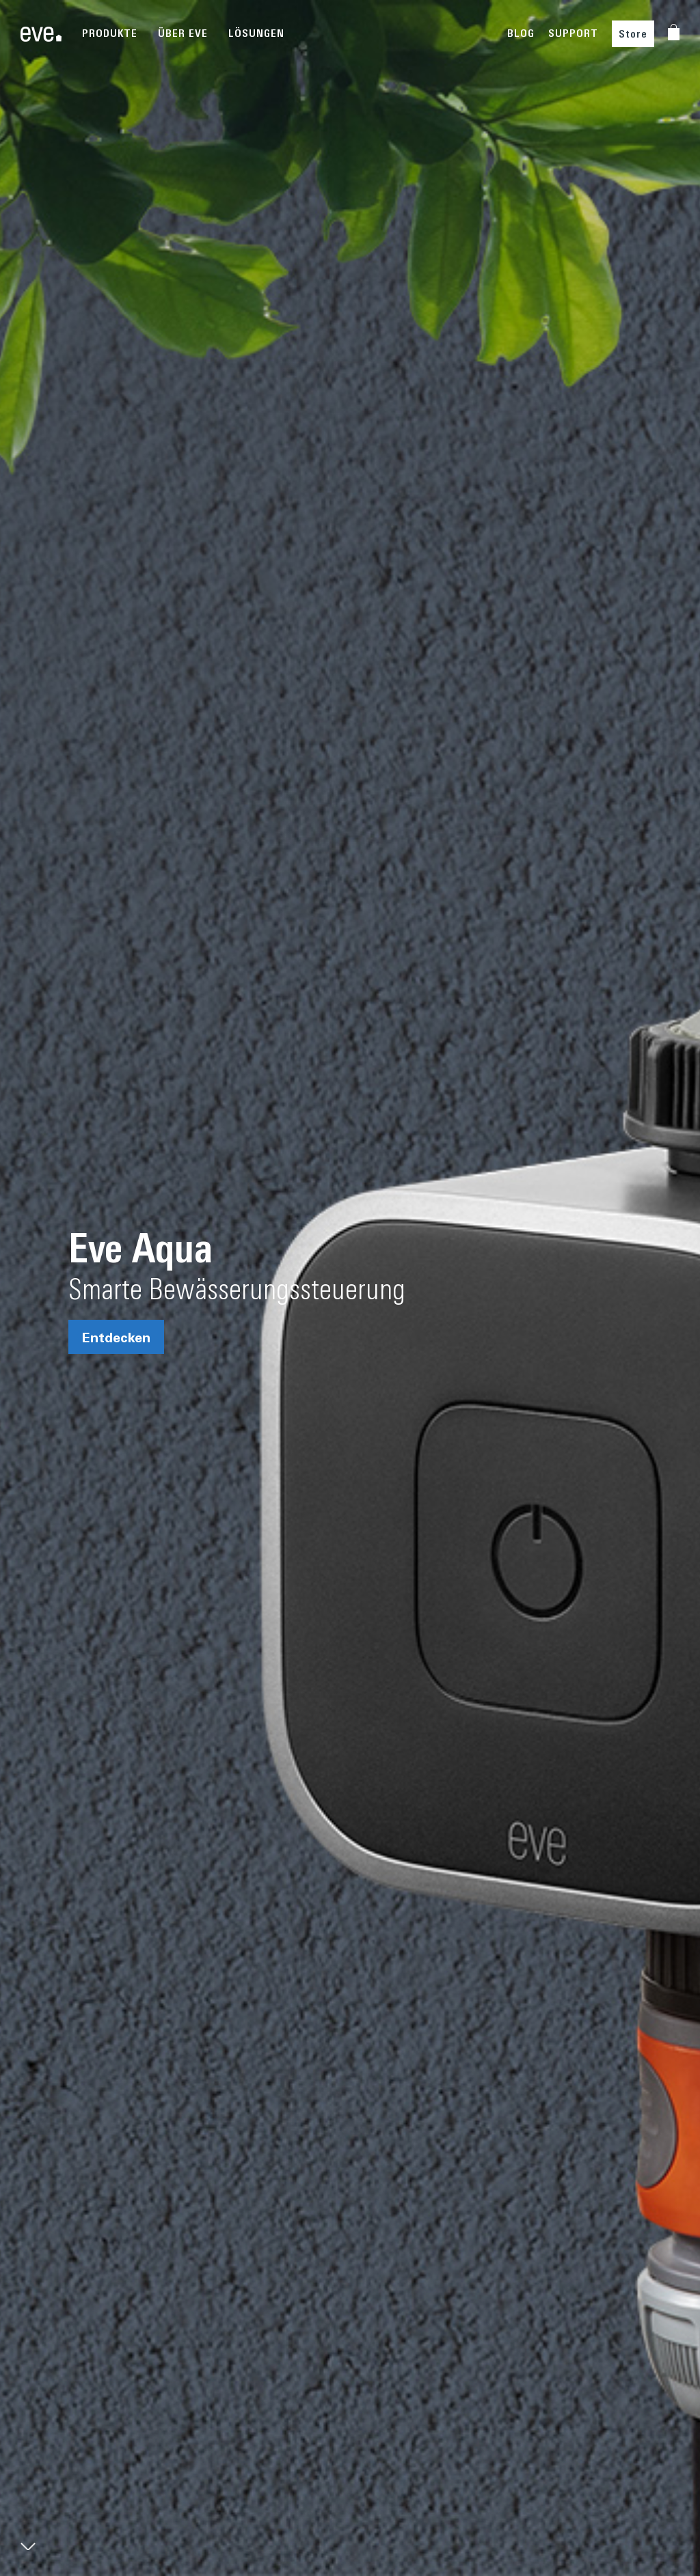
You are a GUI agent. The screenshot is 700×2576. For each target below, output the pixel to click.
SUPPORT (573, 33)
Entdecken (116, 1337)
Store (633, 33)
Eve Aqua (140, 1247)
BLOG (521, 33)
